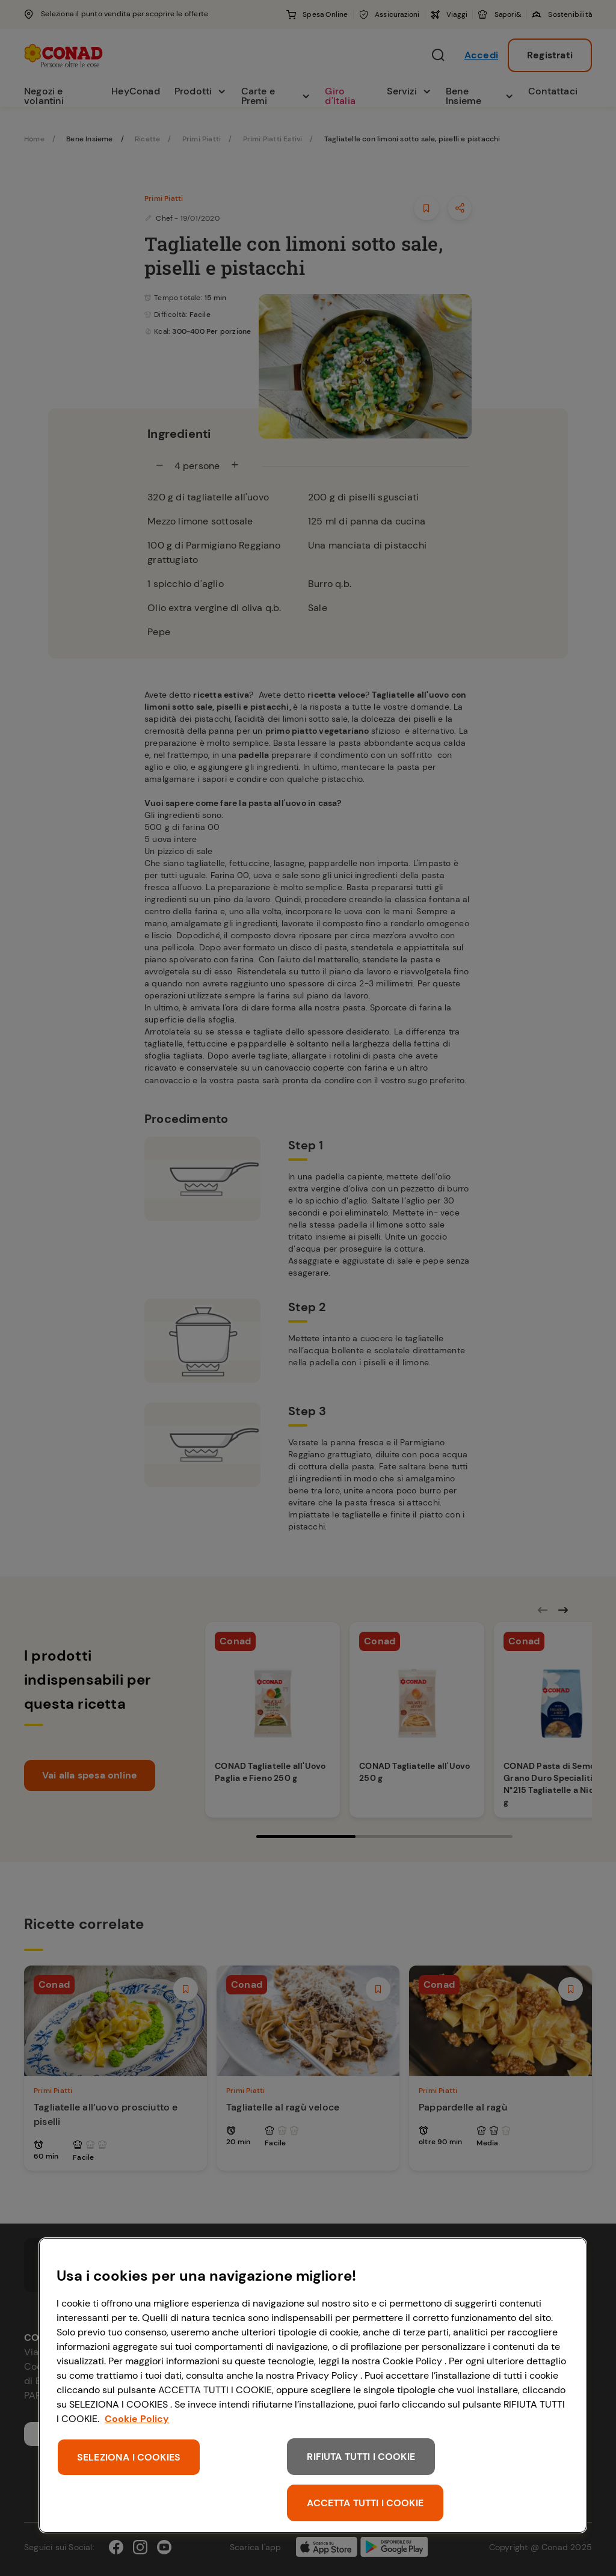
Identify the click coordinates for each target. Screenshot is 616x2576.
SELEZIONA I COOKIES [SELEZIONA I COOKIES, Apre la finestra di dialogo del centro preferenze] (128, 2457)
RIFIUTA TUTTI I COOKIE (361, 2456)
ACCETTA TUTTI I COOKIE (365, 2503)
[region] (312, 2385)
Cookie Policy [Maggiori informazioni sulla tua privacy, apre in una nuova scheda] (137, 2418)
